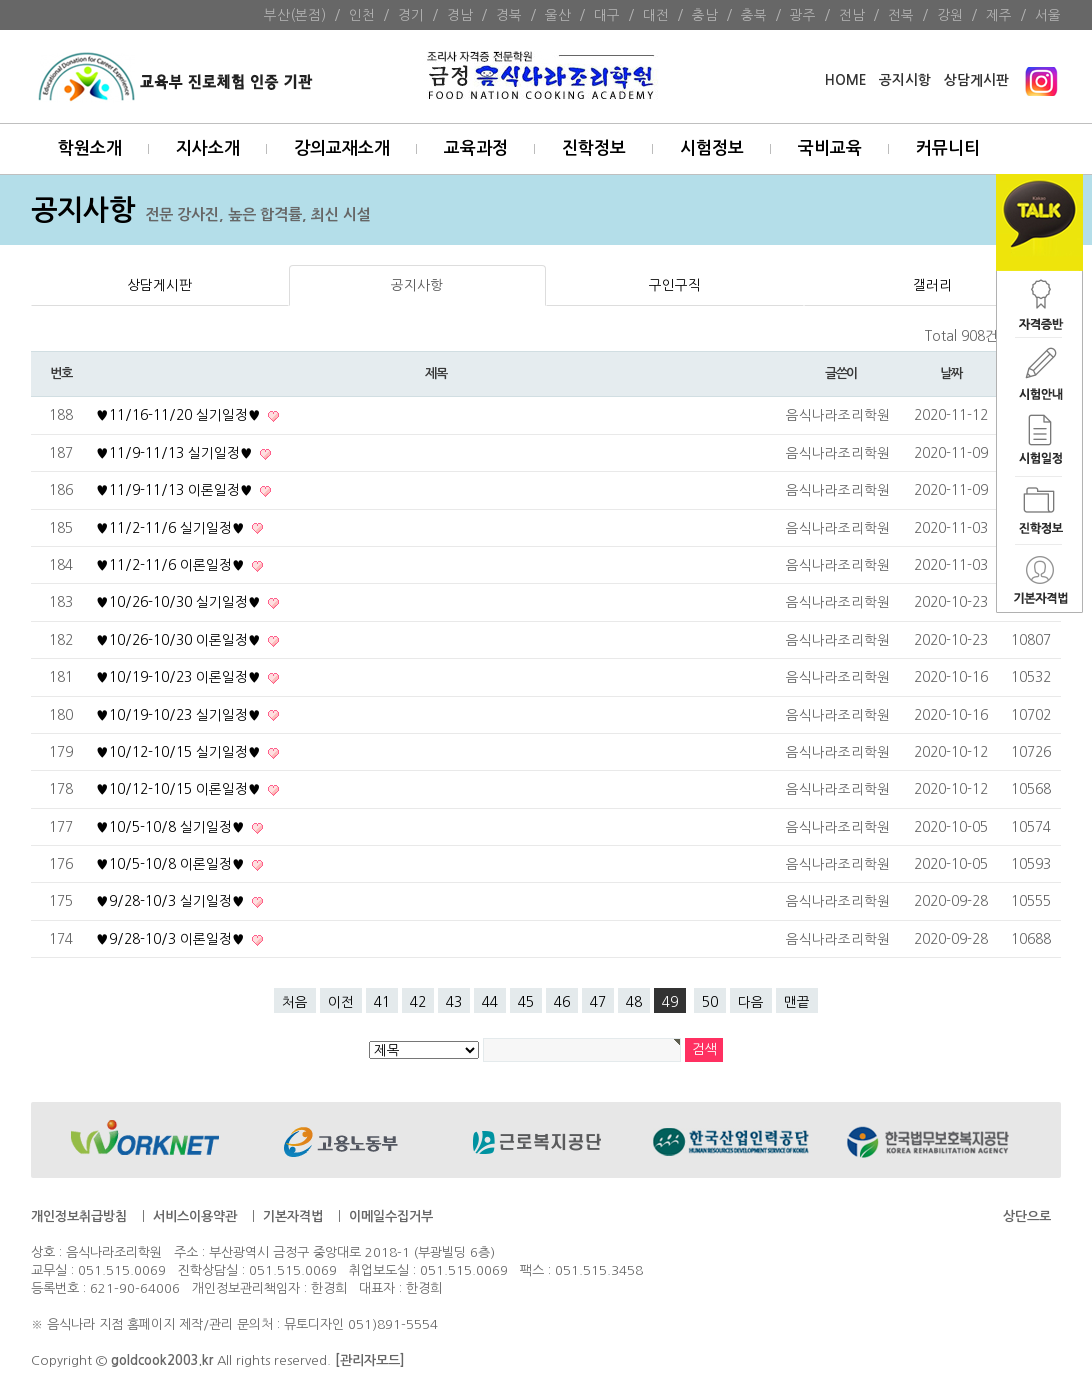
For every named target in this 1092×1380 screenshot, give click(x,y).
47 (598, 1002)
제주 (999, 15)
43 (454, 1002)
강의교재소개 (342, 148)
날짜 (950, 373)
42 (418, 1002)
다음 (751, 1002)
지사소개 (208, 148)
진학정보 (594, 148)
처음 (295, 1002)
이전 (341, 1002)
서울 (1048, 15)
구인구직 (675, 285)
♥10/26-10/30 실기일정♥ (180, 602)
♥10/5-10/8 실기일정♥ (172, 827)
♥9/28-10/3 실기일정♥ (172, 901)
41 (382, 1002)
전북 (901, 15)
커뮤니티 (948, 148)
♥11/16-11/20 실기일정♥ (180, 415)
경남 (460, 15)
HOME (845, 80)
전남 (852, 15)
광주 (803, 15)
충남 (705, 15)
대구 (607, 15)
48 (634, 1002)
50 (710, 1002)
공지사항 (417, 285)
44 (490, 1002)
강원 (950, 15)
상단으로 (1027, 1216)
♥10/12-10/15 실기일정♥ (180, 752)
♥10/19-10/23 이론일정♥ (180, 677)
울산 (558, 15)
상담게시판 (976, 80)
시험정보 (712, 148)
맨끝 (797, 1002)
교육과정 (476, 148)
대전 (656, 15)
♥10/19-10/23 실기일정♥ (180, 715)
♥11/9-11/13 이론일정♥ (176, 490)
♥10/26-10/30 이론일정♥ (180, 640)
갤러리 (932, 285)
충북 (754, 15)
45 (526, 1002)
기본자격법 (293, 1216)
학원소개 (90, 148)
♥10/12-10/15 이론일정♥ (180, 789)
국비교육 (830, 148)
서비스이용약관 (195, 1216)
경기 (411, 15)
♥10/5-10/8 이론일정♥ (172, 864)
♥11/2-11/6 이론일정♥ (172, 565)
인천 (362, 15)
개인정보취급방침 (79, 1216)
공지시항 (905, 80)
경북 (509, 15)
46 (562, 1002)
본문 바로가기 (0, 0)
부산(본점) (295, 15)
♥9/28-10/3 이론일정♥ (172, 939)
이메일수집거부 (391, 1216)
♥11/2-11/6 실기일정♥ (172, 528)
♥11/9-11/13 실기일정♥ (176, 453)
